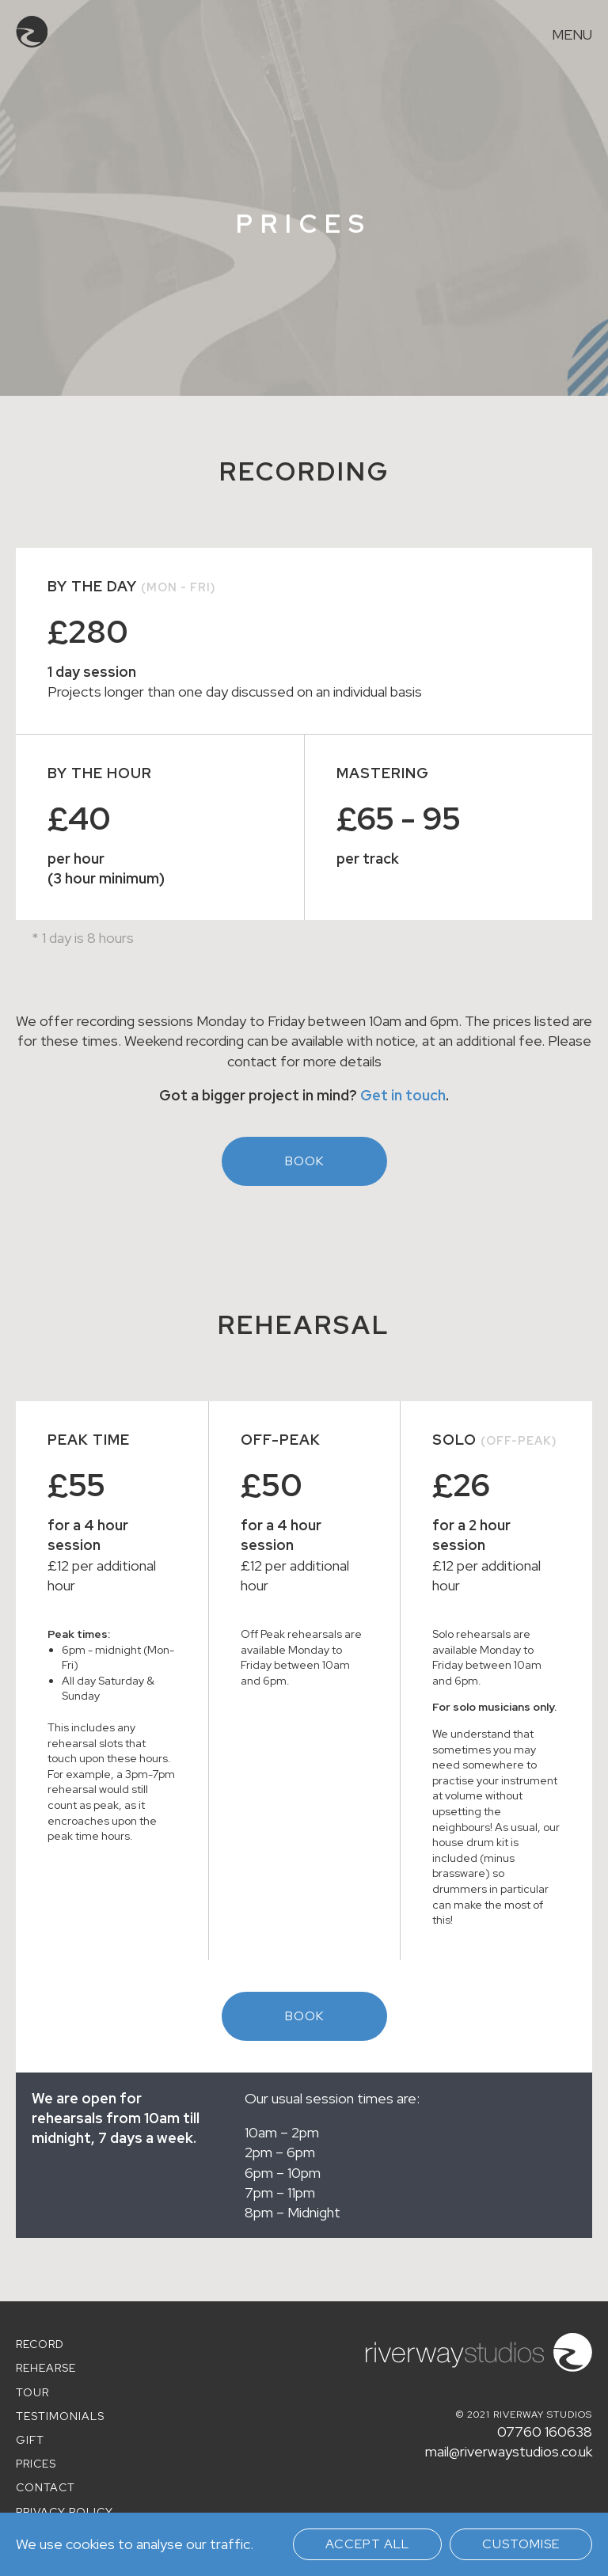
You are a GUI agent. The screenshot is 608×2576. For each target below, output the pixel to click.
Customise (521, 2544)
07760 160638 (544, 2431)
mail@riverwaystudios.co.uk (508, 2451)
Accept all (367, 2544)
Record (40, 2344)
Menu (572, 35)
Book (304, 1161)
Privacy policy (64, 2512)
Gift (30, 2440)
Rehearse (46, 2368)
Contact (45, 2487)
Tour (32, 2392)
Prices (36, 2463)
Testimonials (60, 2416)
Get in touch (403, 1095)
